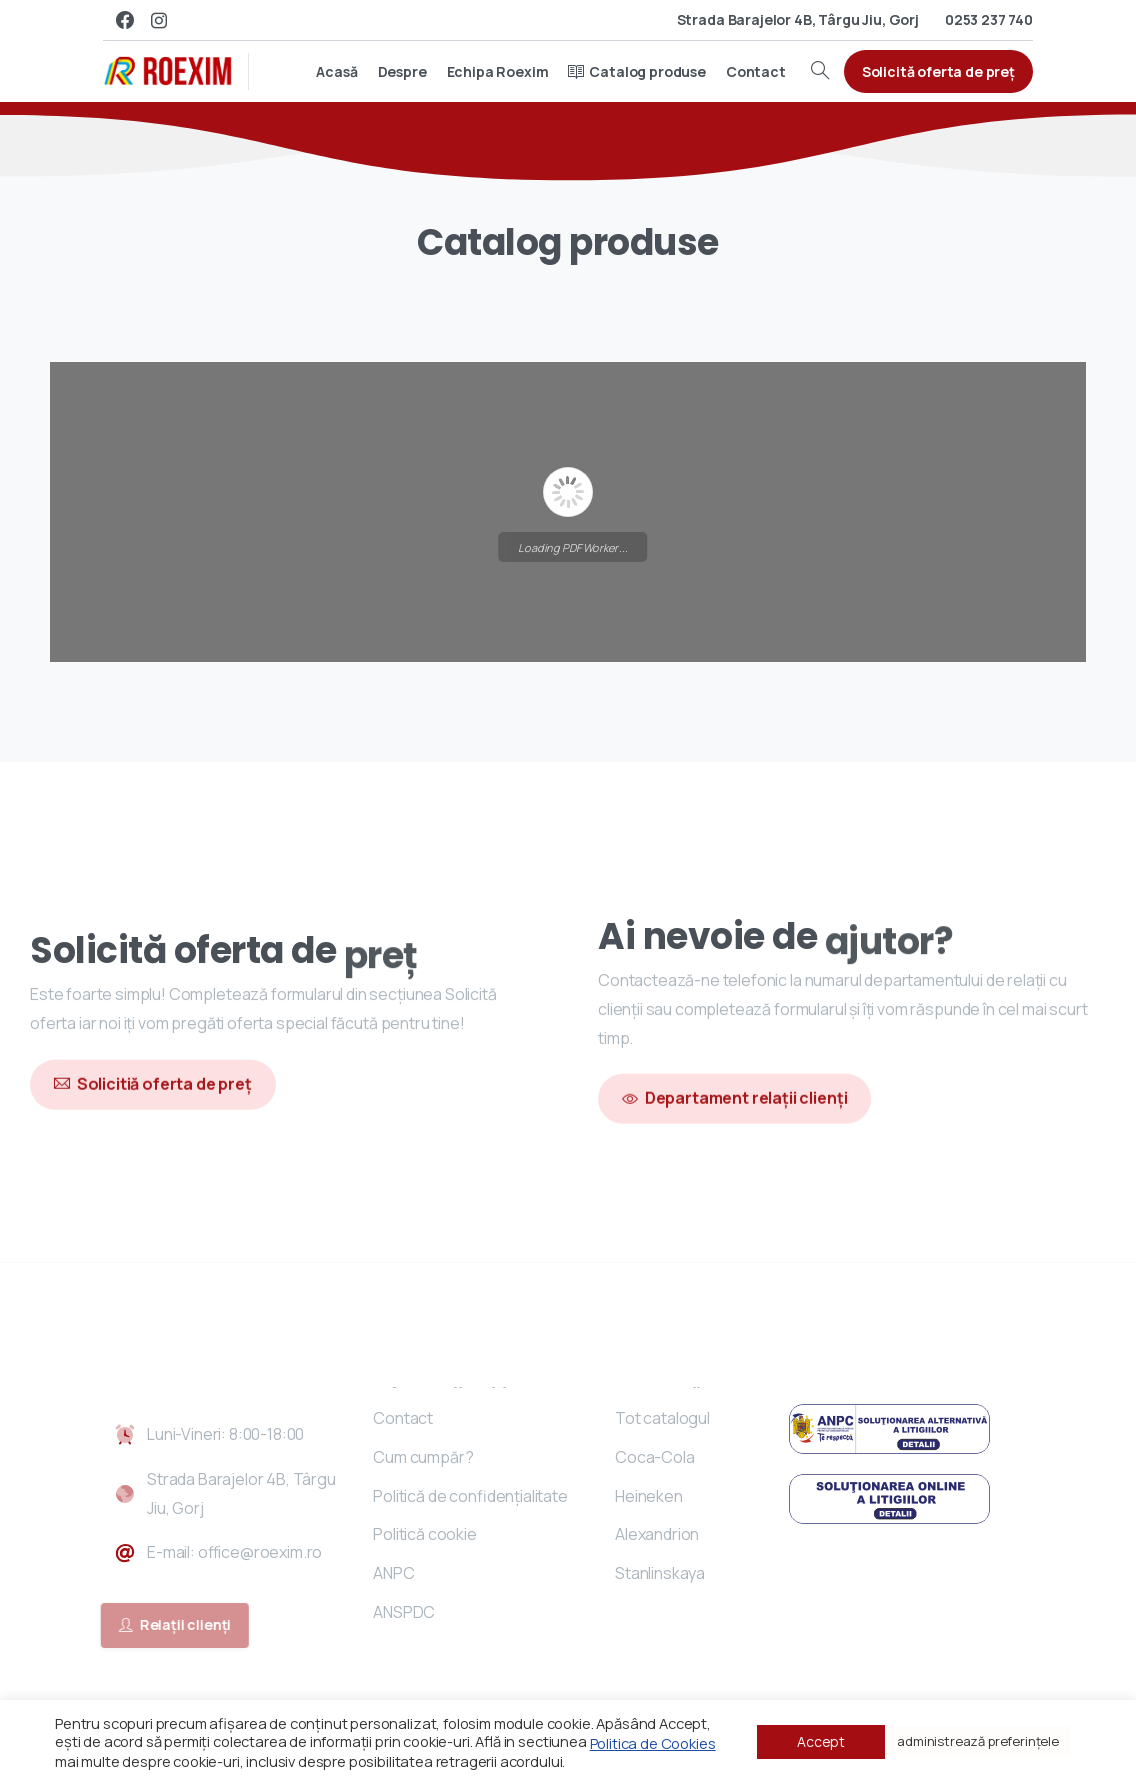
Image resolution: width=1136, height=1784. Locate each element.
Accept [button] (821, 1741)
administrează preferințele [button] (978, 1741)
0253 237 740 (989, 19)
